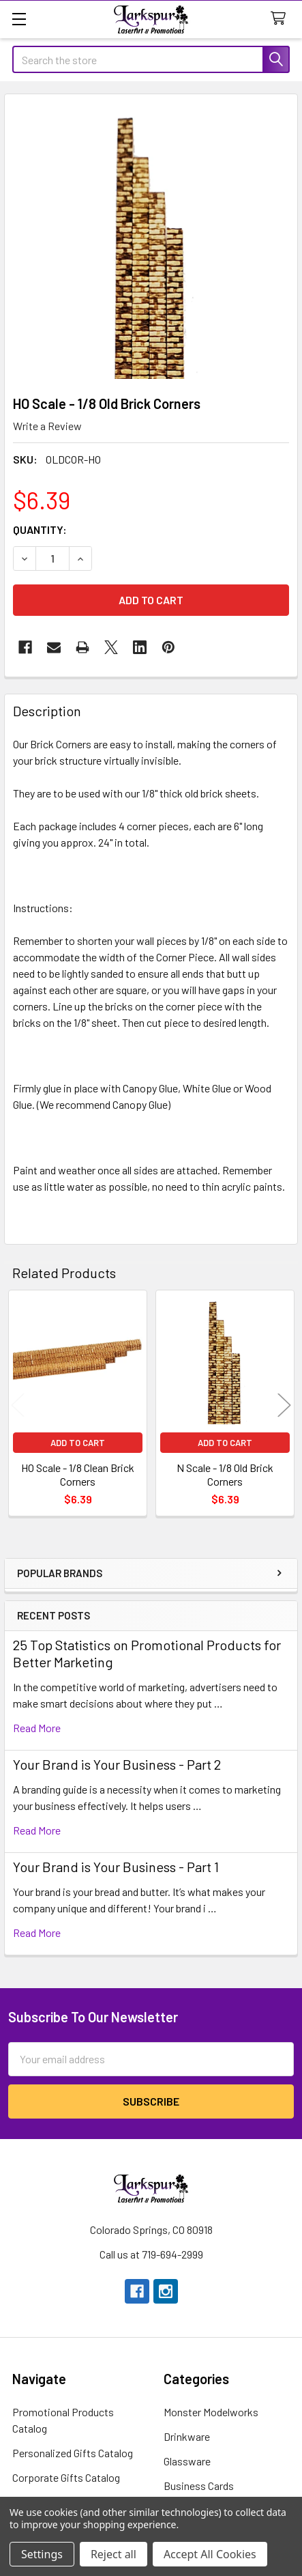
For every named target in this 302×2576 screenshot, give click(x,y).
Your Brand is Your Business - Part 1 (116, 1866)
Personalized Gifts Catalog (72, 2452)
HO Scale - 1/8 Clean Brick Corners (77, 1474)
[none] (151, 240)
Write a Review (47, 425)
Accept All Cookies (210, 2554)
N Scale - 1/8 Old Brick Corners (225, 1474)
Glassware (187, 2460)
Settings (42, 2554)
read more (37, 1727)
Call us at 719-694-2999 (151, 2254)
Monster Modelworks (211, 2411)
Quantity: (40, 529)
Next (284, 1405)
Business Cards (199, 2485)
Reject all (113, 2554)
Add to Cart (77, 1442)
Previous (17, 1405)
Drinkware (187, 2436)
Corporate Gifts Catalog (66, 2477)
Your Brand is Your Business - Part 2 (117, 1764)
